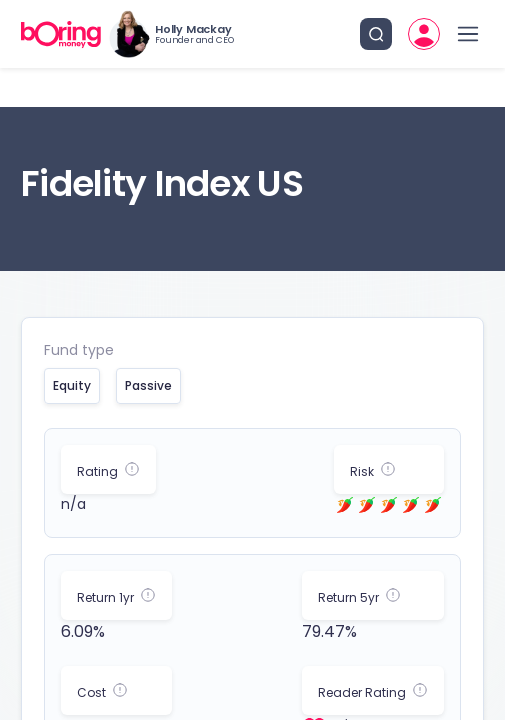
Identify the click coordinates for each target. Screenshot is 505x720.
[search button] (376, 34)
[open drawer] (468, 34)
